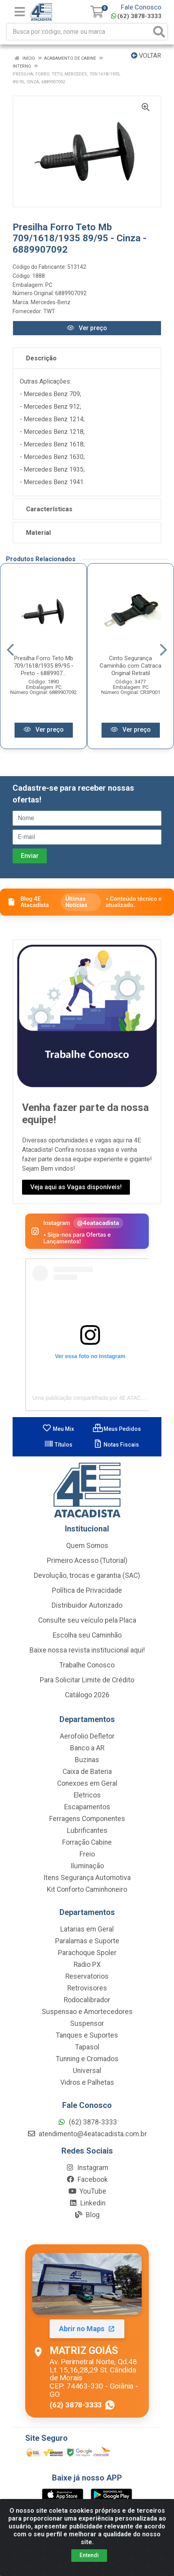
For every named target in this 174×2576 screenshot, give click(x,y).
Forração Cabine (87, 1843)
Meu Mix (58, 1430)
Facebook (87, 2180)
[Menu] (20, 12)
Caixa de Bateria (87, 1772)
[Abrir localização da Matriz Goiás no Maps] (87, 2331)
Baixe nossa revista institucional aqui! (87, 1651)
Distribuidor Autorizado (87, 1606)
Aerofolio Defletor (87, 1737)
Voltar (146, 55)
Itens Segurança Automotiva (87, 1878)
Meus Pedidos (117, 1430)
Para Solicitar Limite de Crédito (87, 1681)
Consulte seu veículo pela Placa (87, 1621)
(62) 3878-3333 (136, 16)
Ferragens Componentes (87, 1819)
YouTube (87, 2192)
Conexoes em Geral (87, 1784)
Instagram (87, 2168)
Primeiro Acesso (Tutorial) (87, 1561)
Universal (87, 2071)
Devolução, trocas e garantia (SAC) (87, 1576)
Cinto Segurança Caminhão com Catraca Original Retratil (130, 666)
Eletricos (87, 1796)
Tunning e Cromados (87, 2060)
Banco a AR (87, 1749)
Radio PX (87, 1965)
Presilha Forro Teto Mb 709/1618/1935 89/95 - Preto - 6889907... (44, 666)
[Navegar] (10, 650)
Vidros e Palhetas (87, 2083)
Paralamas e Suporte (87, 1942)
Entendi (89, 2555)
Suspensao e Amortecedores (87, 2012)
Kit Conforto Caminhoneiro (87, 1890)
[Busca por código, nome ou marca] (79, 32)
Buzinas (87, 1760)
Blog (87, 2216)
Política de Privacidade (87, 1591)
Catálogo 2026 (87, 1696)
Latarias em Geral (87, 1930)
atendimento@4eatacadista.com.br (87, 2135)
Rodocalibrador (87, 2001)
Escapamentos (87, 1808)
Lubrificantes (87, 1831)
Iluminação (87, 1867)
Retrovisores (87, 1989)
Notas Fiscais (116, 1445)
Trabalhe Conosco (87, 1666)
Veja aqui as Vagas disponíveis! (76, 1188)
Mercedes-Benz (50, 302)
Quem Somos (87, 1546)
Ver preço (87, 328)
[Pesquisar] (159, 32)
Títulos (58, 1445)
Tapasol (87, 2048)
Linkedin (87, 2204)
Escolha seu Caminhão (87, 1636)
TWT (49, 311)
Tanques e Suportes (87, 2036)
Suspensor (87, 2024)
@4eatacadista (98, 1223)
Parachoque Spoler (87, 1953)
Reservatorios (87, 1977)
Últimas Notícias (76, 902)
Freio (87, 1855)
